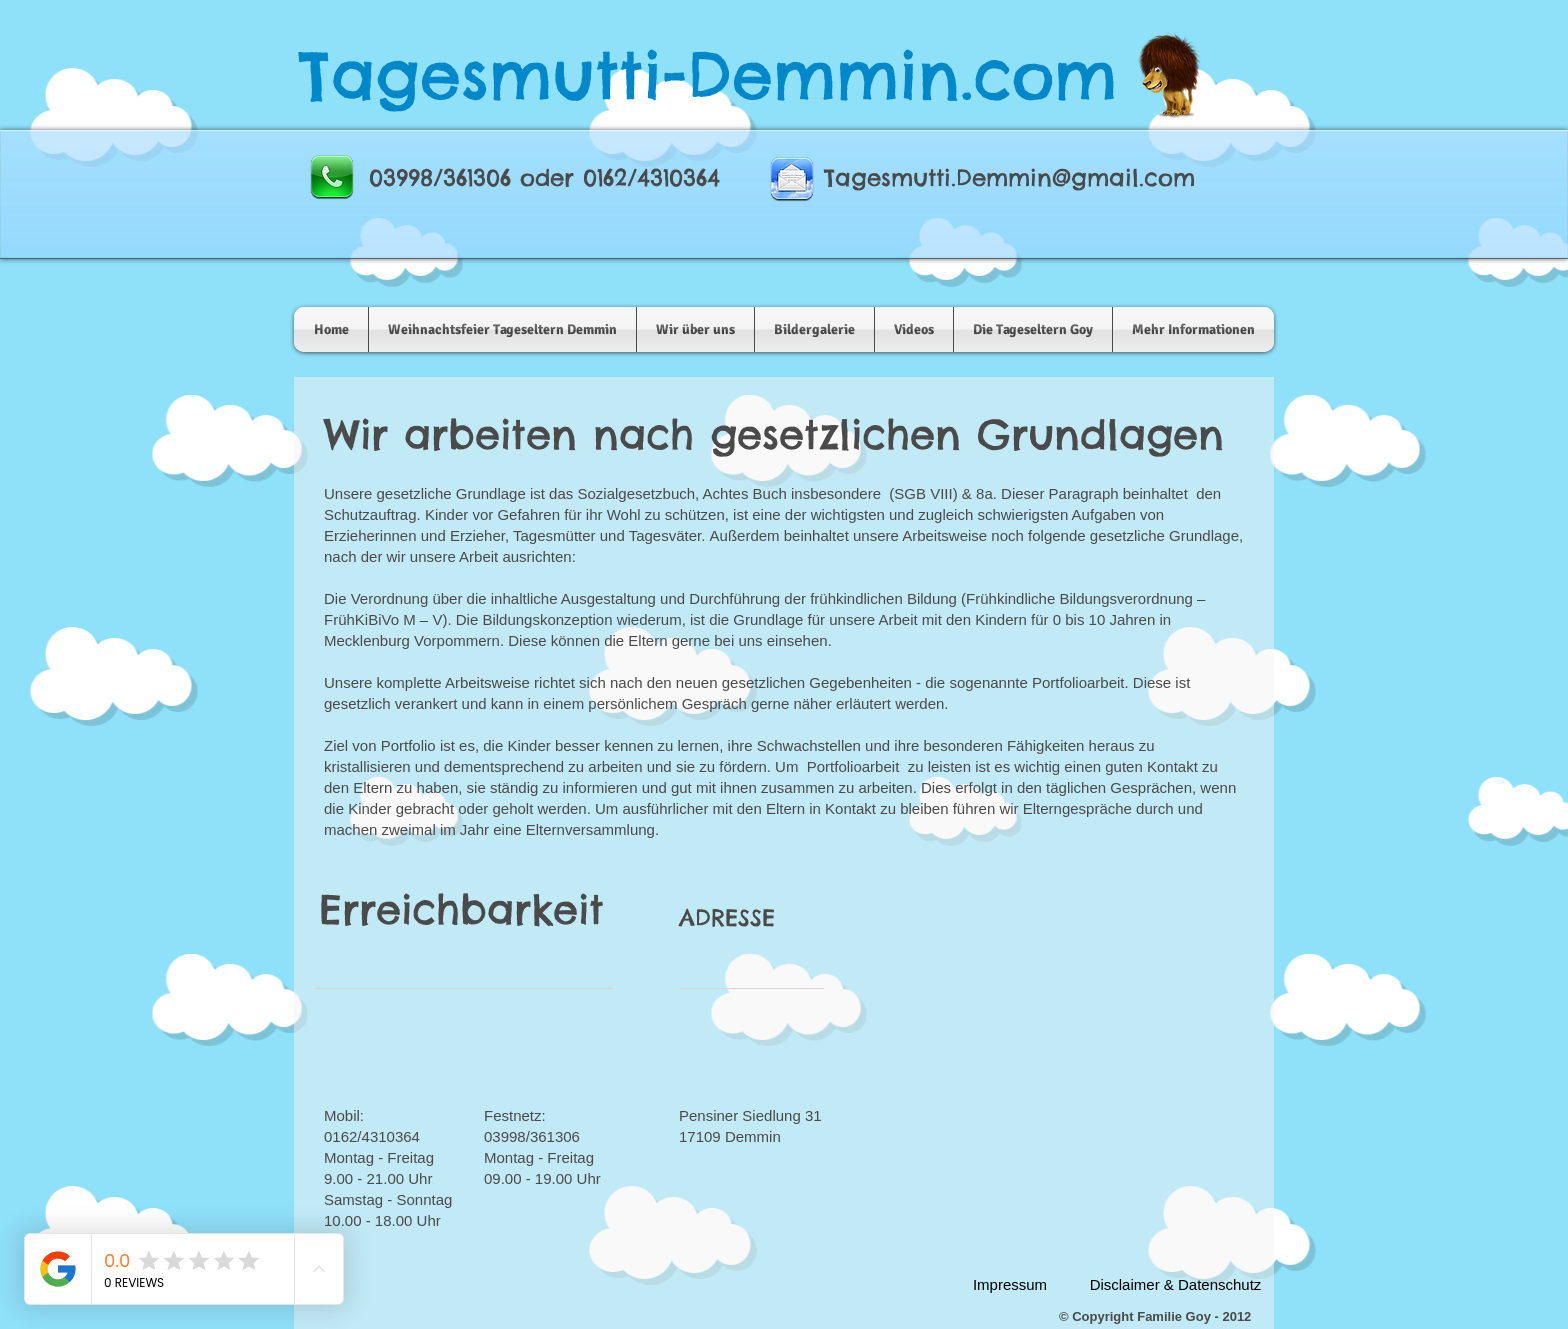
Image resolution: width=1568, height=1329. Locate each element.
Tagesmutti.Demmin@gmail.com (1009, 177)
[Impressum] (1010, 1284)
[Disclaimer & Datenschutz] (1175, 1284)
